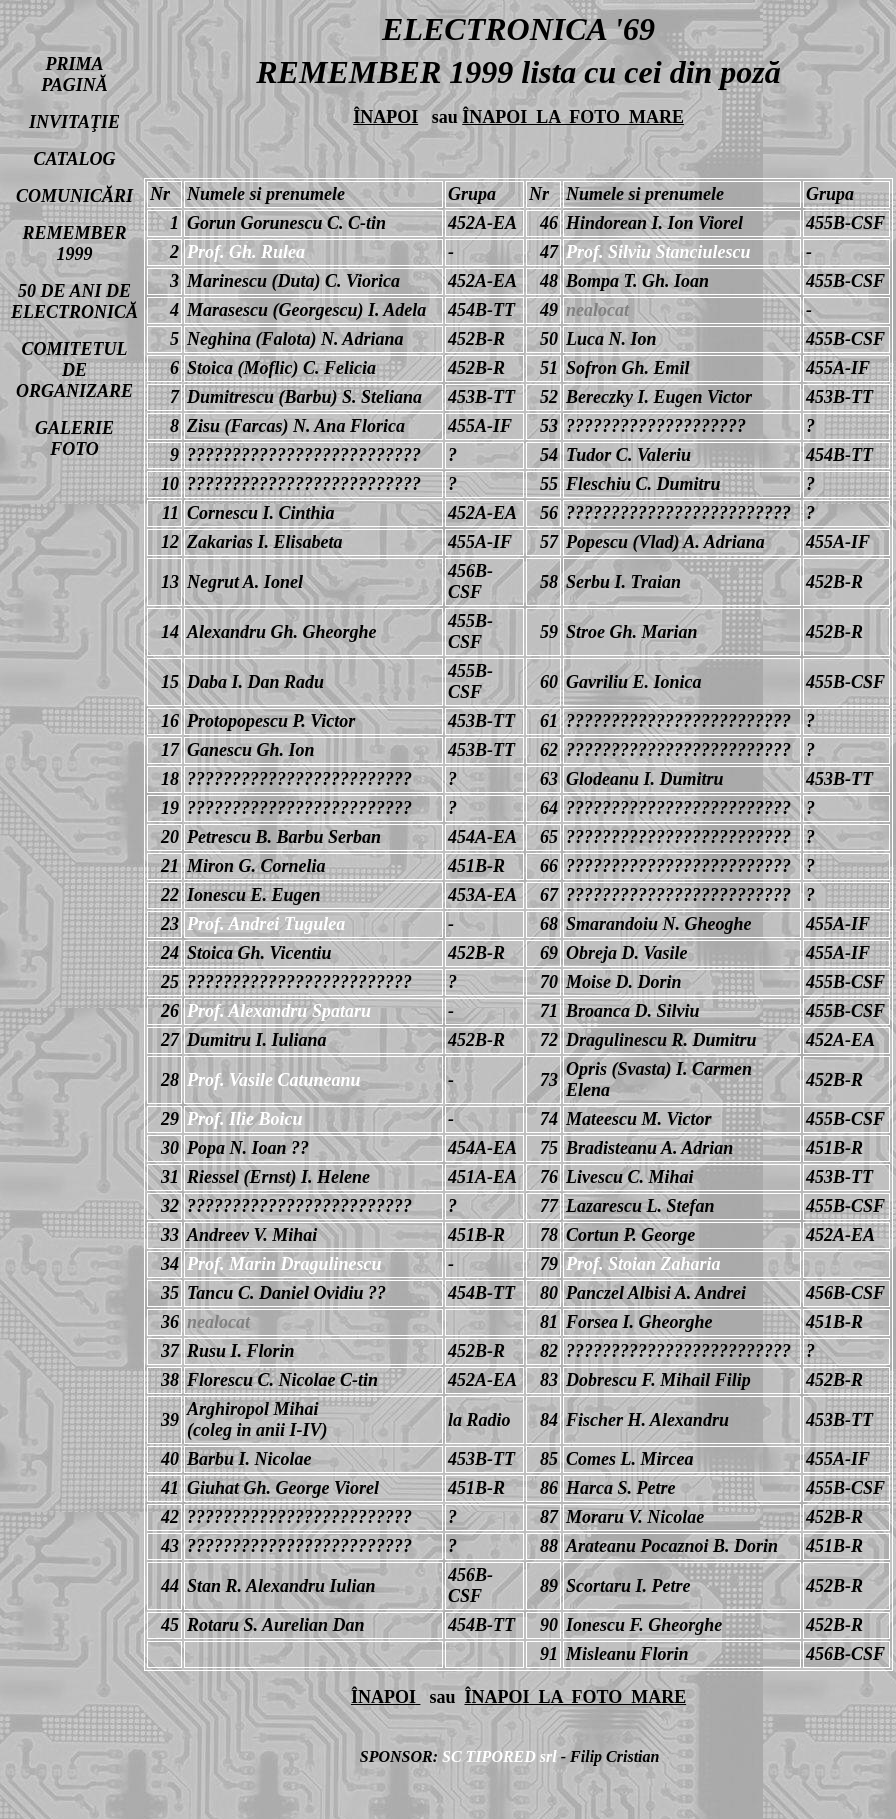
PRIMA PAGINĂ (74, 74)
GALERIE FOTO (74, 438)
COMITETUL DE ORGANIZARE (74, 370)
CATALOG (75, 159)
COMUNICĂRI (74, 196)
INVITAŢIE (74, 122)
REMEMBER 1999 (74, 243)
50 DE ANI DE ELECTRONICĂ (74, 301)
